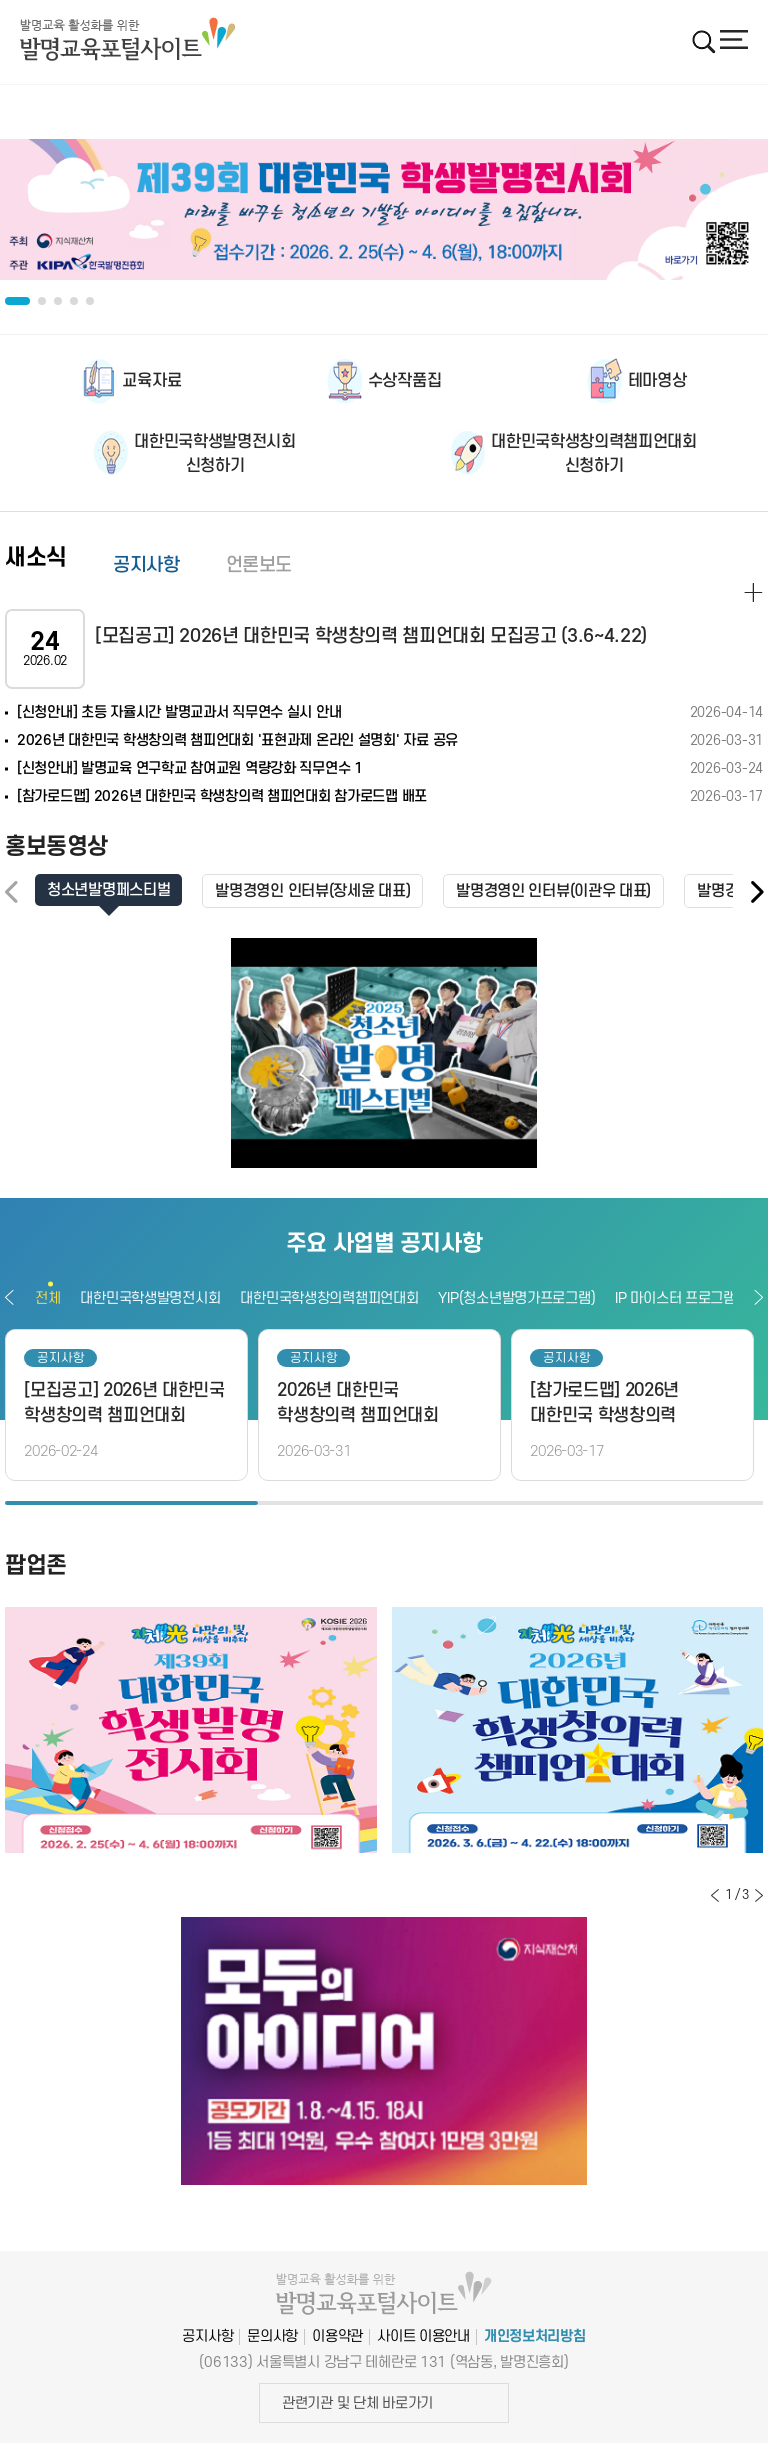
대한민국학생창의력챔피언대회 (329, 1298)
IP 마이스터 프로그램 (675, 1298)
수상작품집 (404, 381)
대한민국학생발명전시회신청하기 (214, 454)
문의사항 (272, 2336)
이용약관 (337, 2336)
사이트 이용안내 (423, 2336)
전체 (47, 1298)
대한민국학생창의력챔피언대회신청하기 (594, 454)
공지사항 (146, 565)
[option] (384, 210)
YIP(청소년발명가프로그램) (516, 1298)
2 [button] (384, 1503)
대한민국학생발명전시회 (150, 1298)
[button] (756, 892)
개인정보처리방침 (535, 2336)
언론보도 (259, 565)
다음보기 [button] (758, 1297)
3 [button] (636, 1503)
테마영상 (657, 381)
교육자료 (151, 381)
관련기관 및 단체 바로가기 (357, 2403)
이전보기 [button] (9, 1297)
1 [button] (131, 1503)
